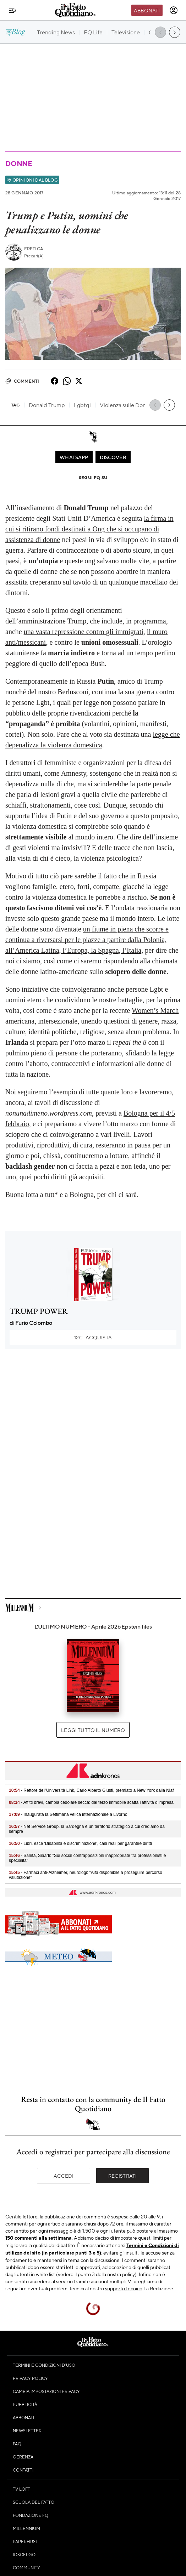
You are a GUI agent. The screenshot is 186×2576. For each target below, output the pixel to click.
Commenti (22, 381)
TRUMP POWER (39, 1311)
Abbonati (147, 10)
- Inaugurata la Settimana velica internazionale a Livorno (68, 1814)
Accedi (64, 2175)
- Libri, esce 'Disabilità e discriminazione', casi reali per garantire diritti (80, 1843)
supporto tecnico (123, 2288)
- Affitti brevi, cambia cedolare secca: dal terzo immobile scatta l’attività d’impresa (91, 1802)
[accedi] (173, 10)
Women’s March (155, 1010)
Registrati (122, 2175)
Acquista (93, 1337)
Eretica (33, 248)
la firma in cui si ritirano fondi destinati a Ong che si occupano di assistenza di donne (89, 528)
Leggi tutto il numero (93, 1730)
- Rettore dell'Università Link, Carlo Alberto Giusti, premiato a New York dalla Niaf (91, 1790)
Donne (18, 163)
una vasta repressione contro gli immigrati (83, 632)
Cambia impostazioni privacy (46, 2391)
